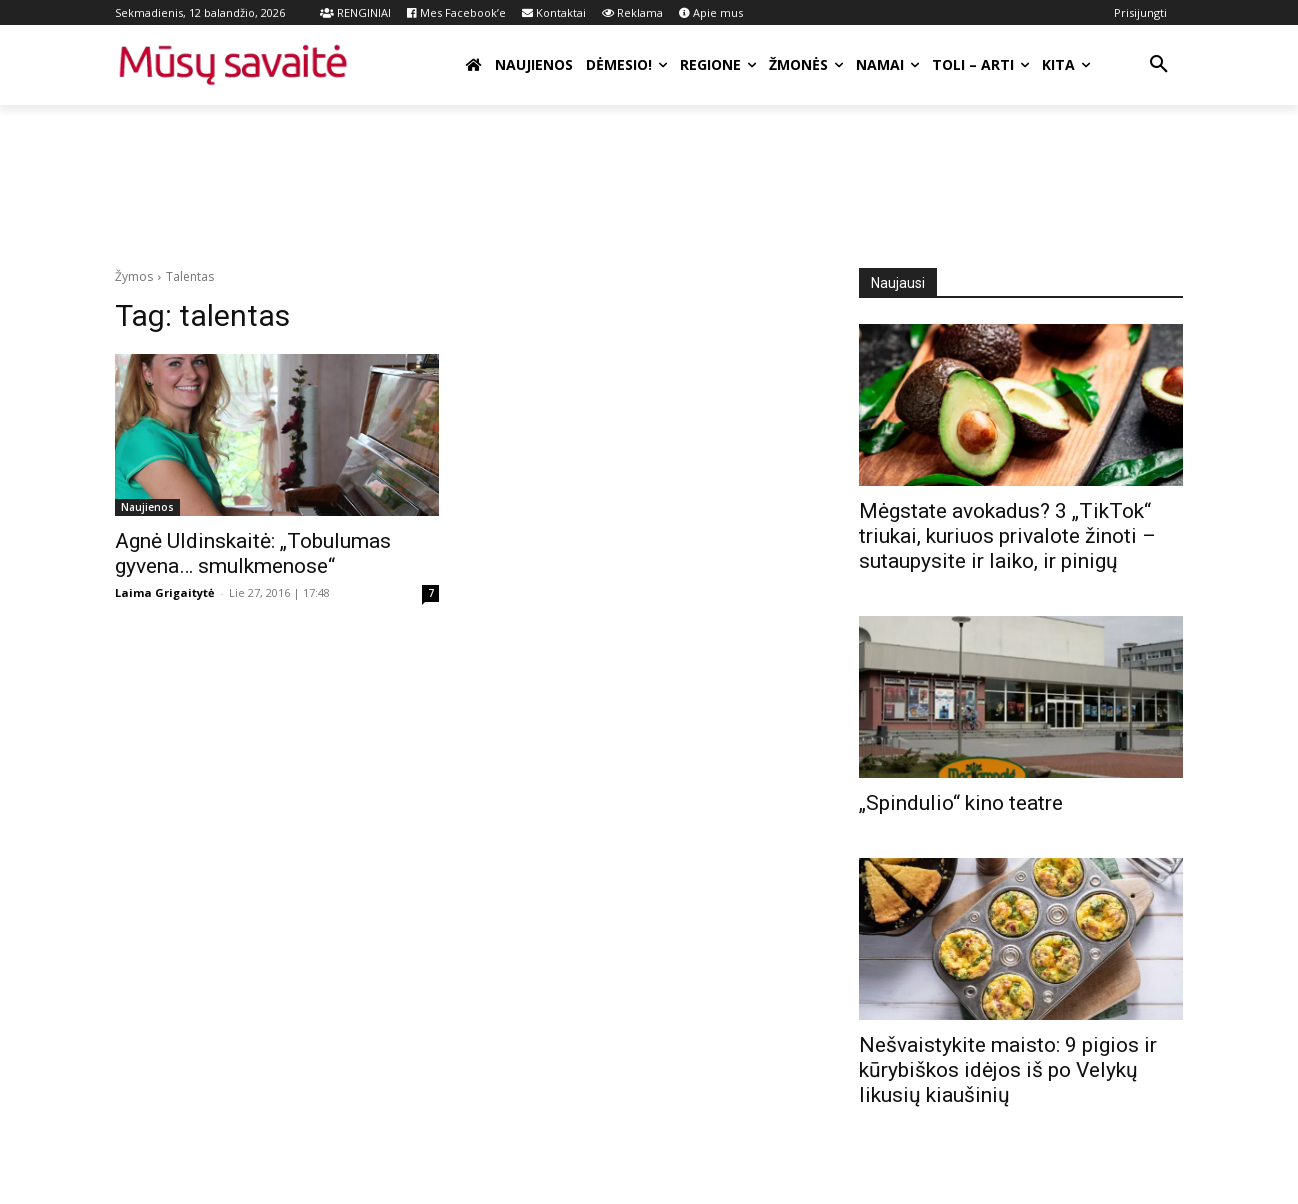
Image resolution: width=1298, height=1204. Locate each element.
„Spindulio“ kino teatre (961, 803)
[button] (1159, 65)
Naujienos (147, 507)
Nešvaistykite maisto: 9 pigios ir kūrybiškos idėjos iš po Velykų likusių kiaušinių (1008, 1070)
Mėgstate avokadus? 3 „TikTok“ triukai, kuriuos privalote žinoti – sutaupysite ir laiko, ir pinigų (1007, 536)
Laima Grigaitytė (165, 592)
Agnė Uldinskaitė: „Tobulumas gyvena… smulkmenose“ (253, 553)
